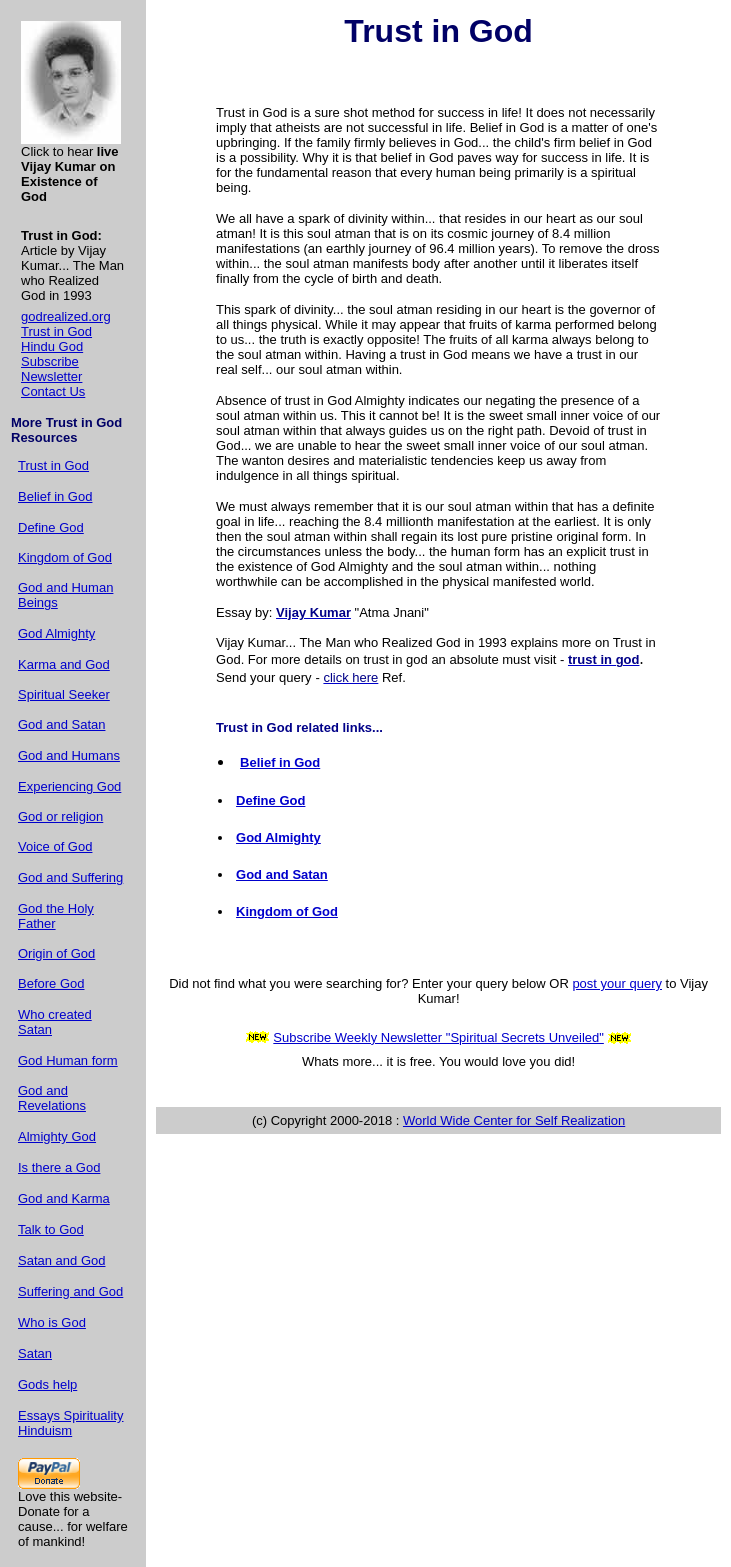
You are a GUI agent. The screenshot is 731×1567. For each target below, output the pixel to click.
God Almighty (56, 633)
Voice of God (55, 846)
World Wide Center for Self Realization (514, 1120)
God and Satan (61, 724)
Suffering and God (70, 1291)
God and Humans (69, 755)
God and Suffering (70, 877)
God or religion (60, 816)
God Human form (68, 1060)
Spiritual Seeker (64, 694)
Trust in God (56, 331)
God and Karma (64, 1198)
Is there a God (59, 1167)
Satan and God (61, 1260)
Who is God (52, 1322)
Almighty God (57, 1136)
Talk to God (51, 1229)
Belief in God (55, 496)
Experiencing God (69, 786)
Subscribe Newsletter (51, 369)
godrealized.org (66, 316)
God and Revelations (52, 1098)
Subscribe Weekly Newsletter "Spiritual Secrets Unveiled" (438, 1037)
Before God (51, 983)
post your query (617, 983)
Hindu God (52, 346)
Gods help (47, 1384)
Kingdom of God (65, 557)
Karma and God (64, 664)
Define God (51, 527)
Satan (35, 1353)
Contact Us (53, 391)
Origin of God (56, 953)
